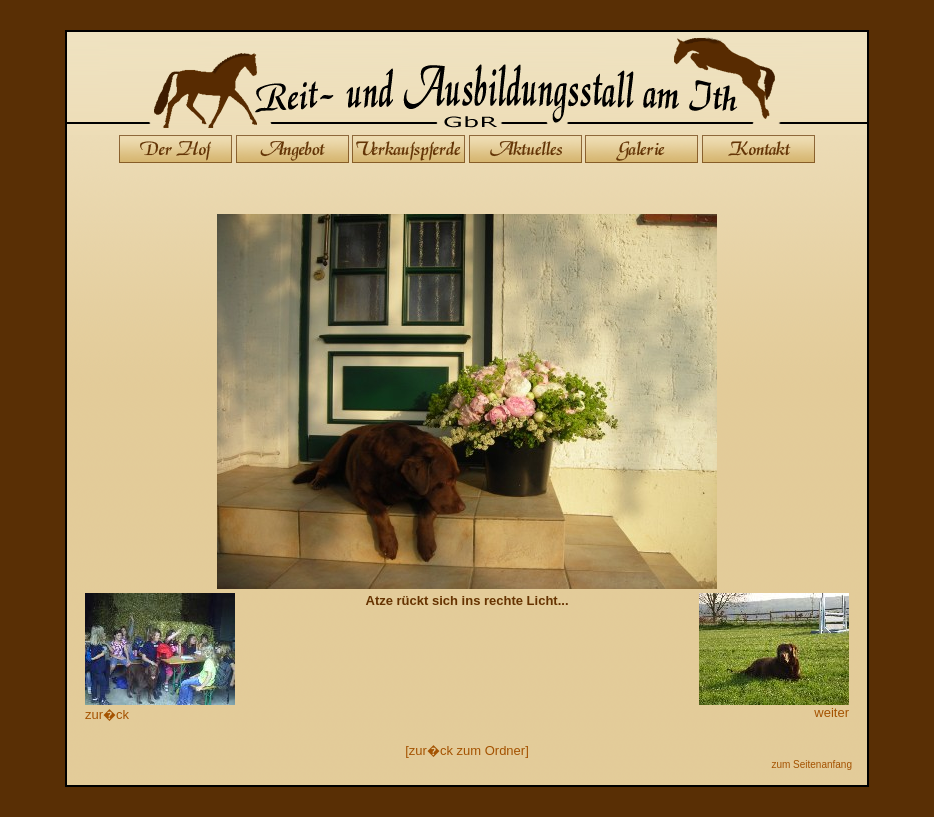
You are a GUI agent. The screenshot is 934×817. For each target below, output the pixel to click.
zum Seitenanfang (811, 764)
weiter (774, 706)
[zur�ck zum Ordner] (467, 750)
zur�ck (160, 707)
